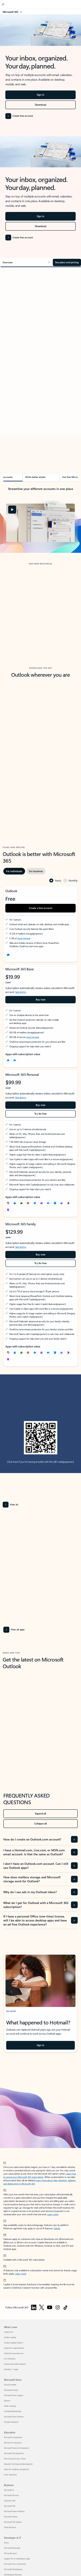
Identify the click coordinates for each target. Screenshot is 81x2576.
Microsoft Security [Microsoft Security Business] (11, 2495)
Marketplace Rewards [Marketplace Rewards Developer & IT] (13, 2574)
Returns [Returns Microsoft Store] (7, 2400)
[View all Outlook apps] (40, 1630)
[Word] (14, 1203)
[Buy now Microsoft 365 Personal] (40, 1105)
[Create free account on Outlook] (19, 116)
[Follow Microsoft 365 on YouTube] (49, 2307)
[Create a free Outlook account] (40, 908)
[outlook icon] (8, 954)
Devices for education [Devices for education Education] (13, 2442)
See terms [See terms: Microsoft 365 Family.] (20, 1247)
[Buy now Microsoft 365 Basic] (40, 999)
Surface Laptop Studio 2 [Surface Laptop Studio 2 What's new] (13, 2342)
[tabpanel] (40, 516)
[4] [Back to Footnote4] (4, 2234)
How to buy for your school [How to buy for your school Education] (15, 2458)
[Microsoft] (40, 2)
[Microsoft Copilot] (8, 1203)
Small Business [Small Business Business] (10, 2527)
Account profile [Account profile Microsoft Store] (10, 2384)
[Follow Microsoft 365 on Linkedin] (33, 2307)
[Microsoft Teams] (61, 1203)
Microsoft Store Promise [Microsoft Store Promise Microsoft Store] (14, 2416)
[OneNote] (41, 1203)
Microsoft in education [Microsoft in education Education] (13, 2437)
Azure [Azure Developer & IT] (6, 2542)
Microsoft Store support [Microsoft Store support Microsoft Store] (13, 2395)
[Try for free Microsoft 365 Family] (40, 1263)
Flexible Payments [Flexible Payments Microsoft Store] (11, 2422)
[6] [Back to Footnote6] (4, 2265)
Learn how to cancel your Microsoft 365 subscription (39, 2175)
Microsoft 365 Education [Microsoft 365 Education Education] (14, 2453)
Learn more (52, 2214)
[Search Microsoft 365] (3, 4)
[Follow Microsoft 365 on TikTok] (65, 2307)
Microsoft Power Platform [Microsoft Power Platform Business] (14, 2511)
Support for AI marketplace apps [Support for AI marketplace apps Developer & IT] (17, 2558)
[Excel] (21, 1203)
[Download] (40, 104)
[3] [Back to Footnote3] (4, 2220)
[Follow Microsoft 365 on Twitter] (41, 2307)
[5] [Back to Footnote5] (4, 2255)
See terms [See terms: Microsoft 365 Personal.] (20, 1097)
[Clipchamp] (8, 1209)
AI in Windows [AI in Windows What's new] (10, 2358)
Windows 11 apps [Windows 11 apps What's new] (11, 2369)
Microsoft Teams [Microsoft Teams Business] (11, 2516)
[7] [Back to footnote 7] (4, 2279)
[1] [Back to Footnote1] (4, 2162)
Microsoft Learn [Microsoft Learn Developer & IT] (10, 2553)
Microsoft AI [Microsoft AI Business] (9, 2490)
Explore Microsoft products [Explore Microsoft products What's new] (15, 2364)
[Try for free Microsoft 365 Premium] (40, 1113)
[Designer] (68, 1203)
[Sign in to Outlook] (40, 94)
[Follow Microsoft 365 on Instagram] (57, 2307)
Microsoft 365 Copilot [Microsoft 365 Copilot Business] (13, 2522)
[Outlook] (8, 1060)
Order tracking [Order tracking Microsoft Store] (10, 2406)
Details (57, 2228)
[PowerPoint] (28, 1203)
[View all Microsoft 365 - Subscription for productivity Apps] (40, 1505)
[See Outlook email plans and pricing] (67, 262)
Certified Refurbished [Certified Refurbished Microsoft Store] (12, 2411)
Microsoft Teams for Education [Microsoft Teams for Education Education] (16, 2448)
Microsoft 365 (11, 11)
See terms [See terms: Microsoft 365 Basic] (20, 992)
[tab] (41, 477)
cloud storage (23, 938)
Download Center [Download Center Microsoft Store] (11, 2390)
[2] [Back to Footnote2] (4, 2189)
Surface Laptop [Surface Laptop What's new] (10, 2337)
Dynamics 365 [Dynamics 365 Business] (9, 2500)
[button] (26, 262)
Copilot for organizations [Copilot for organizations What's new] (14, 2348)
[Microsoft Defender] (54, 1203)
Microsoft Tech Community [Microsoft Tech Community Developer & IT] (15, 2564)
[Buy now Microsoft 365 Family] (40, 1254)
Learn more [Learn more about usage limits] (20, 2273)
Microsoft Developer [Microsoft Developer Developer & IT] (12, 2548)
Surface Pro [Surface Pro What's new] (8, 2332)
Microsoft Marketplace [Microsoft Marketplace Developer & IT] (13, 2569)
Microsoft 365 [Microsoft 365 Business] (9, 2506)
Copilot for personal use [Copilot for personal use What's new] (13, 2353)
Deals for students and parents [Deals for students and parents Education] (16, 2469)
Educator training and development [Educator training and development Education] (18, 2464)
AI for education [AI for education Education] (10, 2474)
